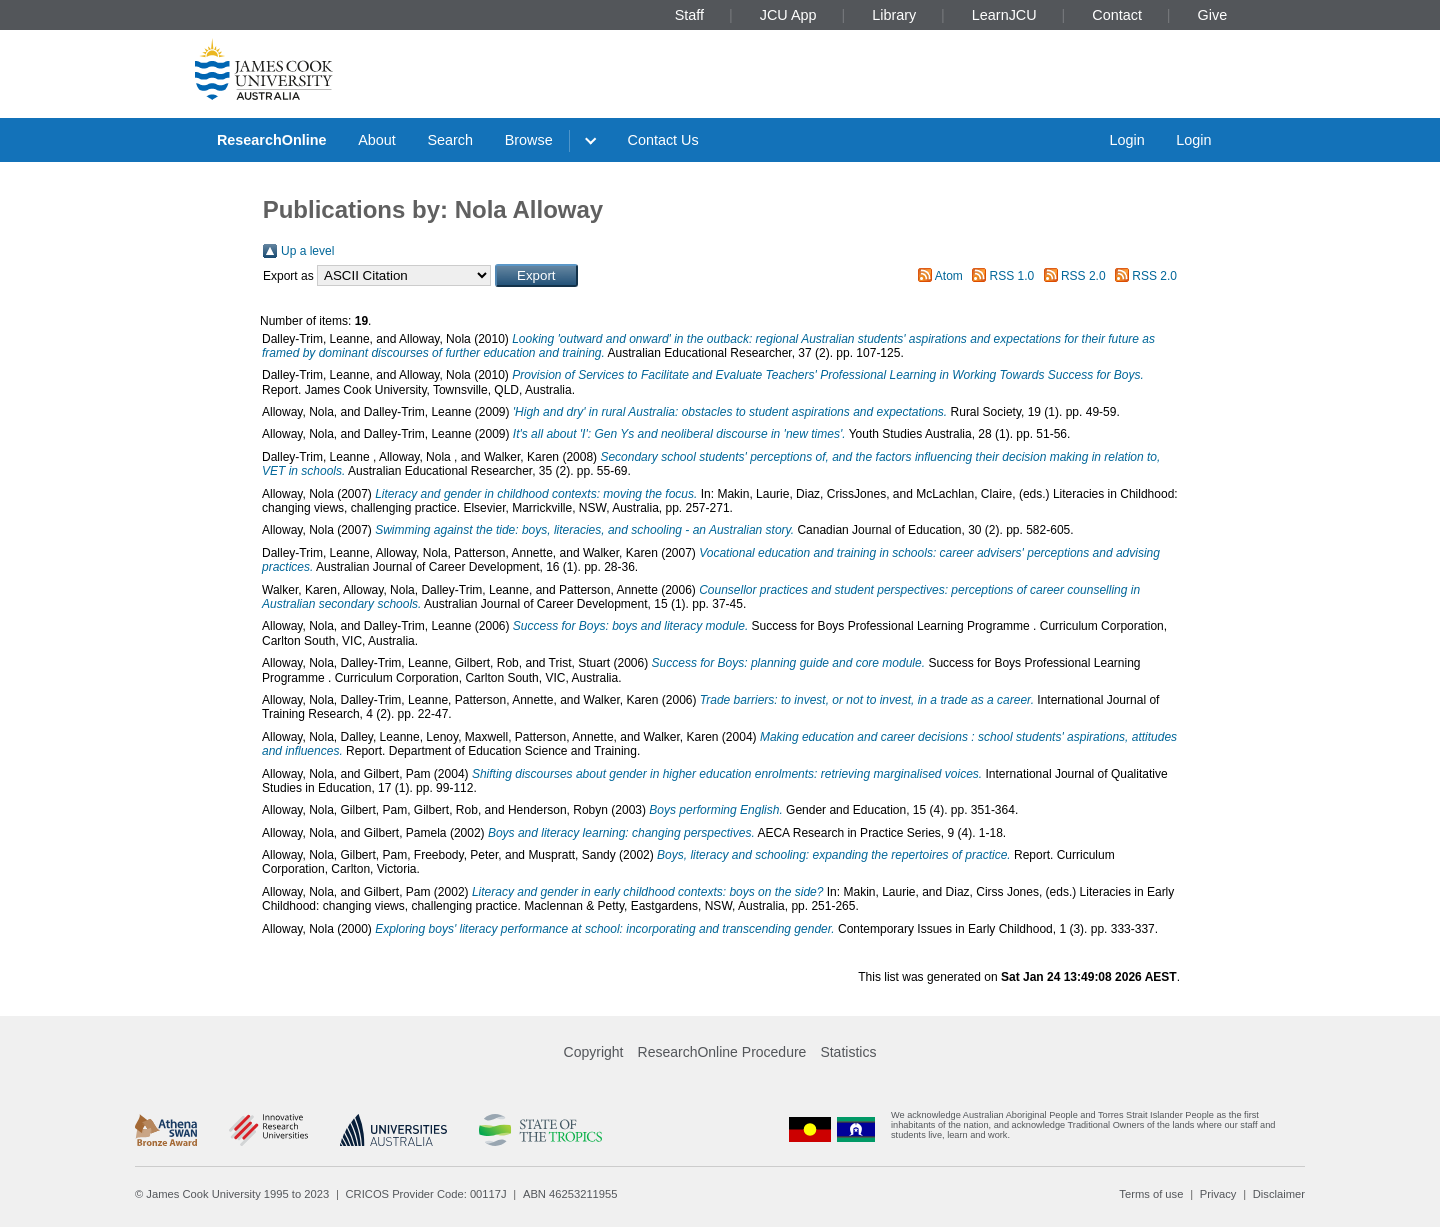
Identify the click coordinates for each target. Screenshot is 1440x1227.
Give (1213, 15)
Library (894, 15)
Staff (689, 15)
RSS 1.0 (1012, 276)
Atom (949, 276)
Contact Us (663, 140)
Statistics (848, 1052)
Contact (1117, 15)
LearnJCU (1004, 15)
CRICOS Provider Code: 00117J (426, 1194)
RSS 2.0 (1083, 276)
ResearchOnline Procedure (722, 1052)
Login (1126, 140)
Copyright (594, 1052)
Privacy (1218, 1194)
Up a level (307, 251)
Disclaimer (1279, 1194)
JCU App (788, 15)
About (377, 140)
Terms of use (1151, 1194)
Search (450, 140)
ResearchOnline (272, 140)
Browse (529, 140)
